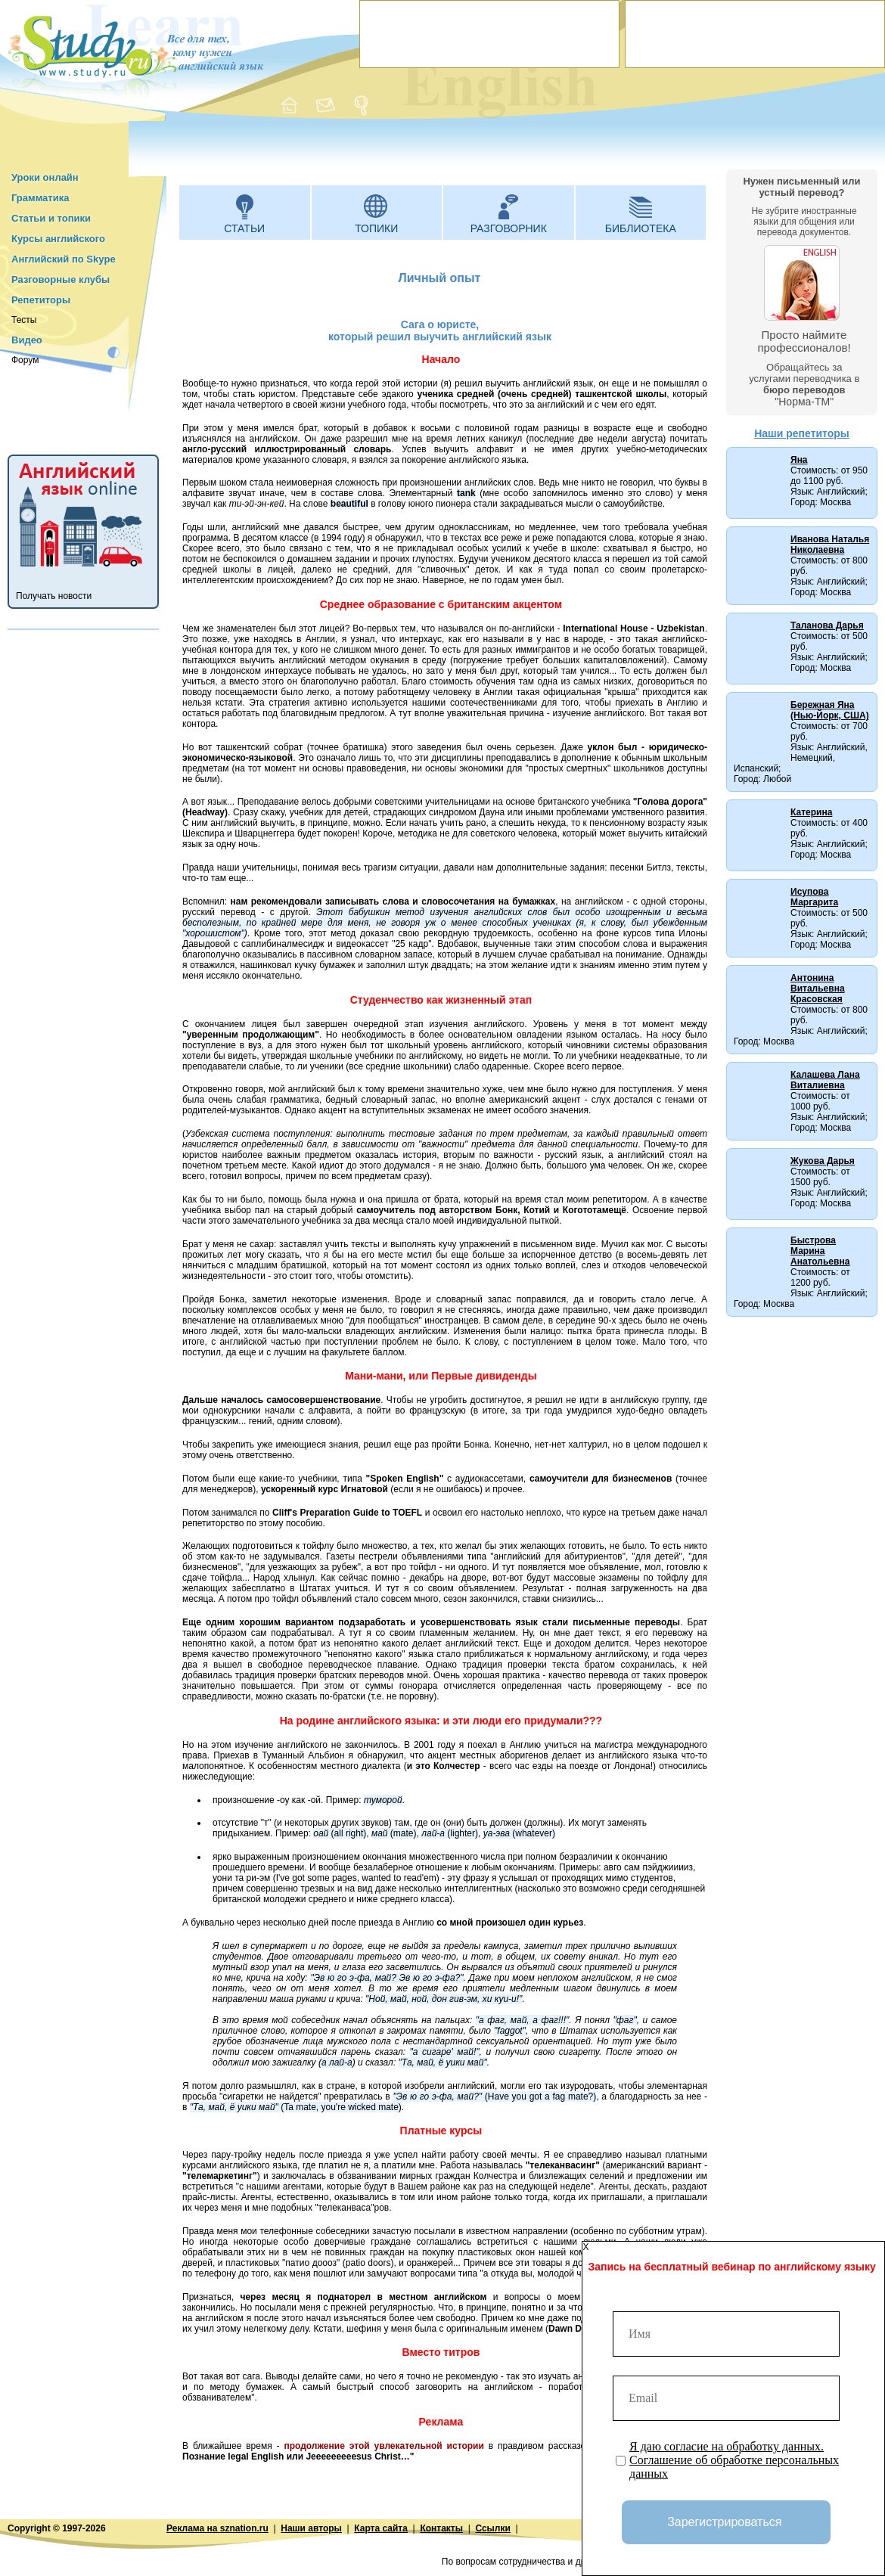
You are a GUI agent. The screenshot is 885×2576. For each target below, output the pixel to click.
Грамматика (40, 197)
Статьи (244, 228)
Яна (799, 460)
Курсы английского (58, 238)
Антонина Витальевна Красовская (817, 988)
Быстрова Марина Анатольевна (819, 1251)
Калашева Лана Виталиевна (825, 1080)
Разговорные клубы (60, 279)
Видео (26, 340)
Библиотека (640, 228)
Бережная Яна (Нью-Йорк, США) (829, 710)
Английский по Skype (63, 259)
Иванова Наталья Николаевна (829, 544)
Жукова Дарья (822, 1161)
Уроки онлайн (45, 177)
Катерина (811, 812)
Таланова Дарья (827, 625)
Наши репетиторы (801, 433)
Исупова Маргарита (814, 897)
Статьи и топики (51, 218)
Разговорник (508, 228)
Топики (376, 228)
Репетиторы (40, 300)
